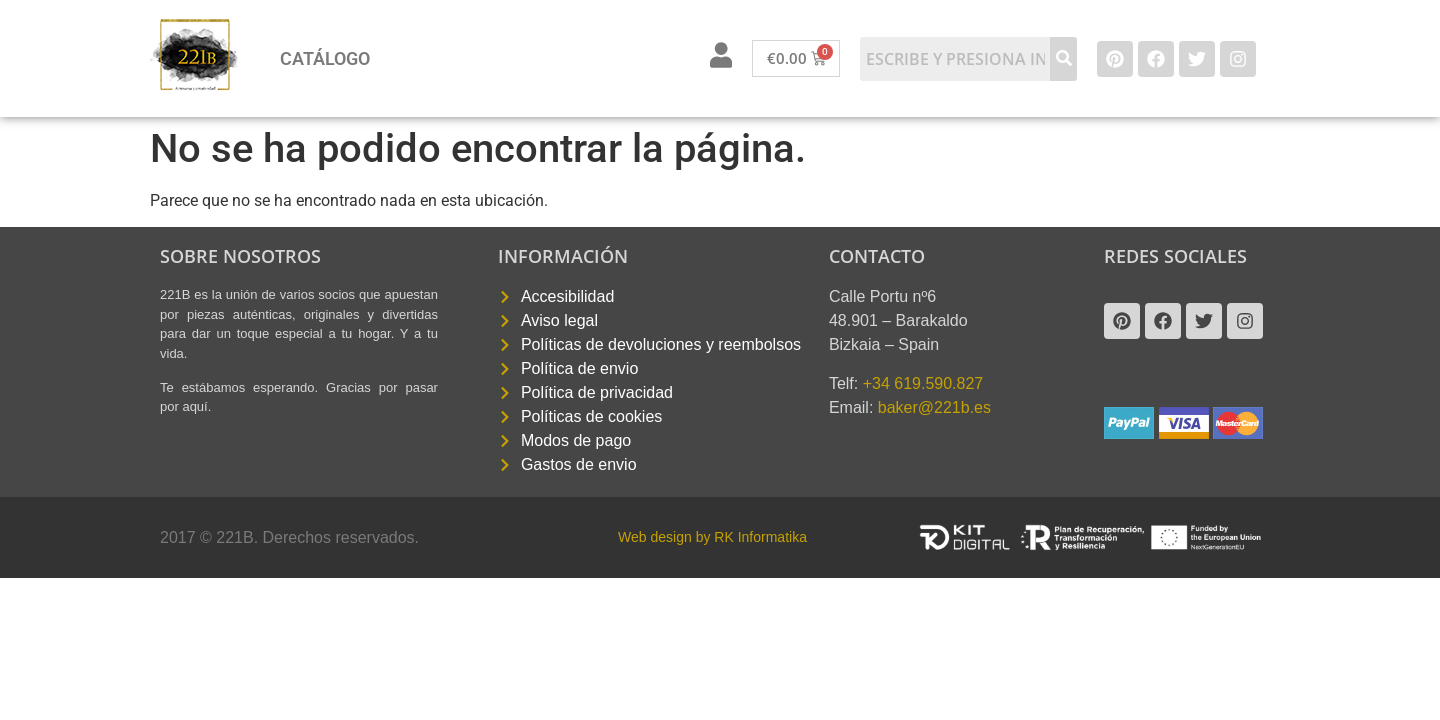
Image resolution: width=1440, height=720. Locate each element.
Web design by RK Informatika (712, 537)
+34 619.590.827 (923, 383)
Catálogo (325, 58)
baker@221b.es (934, 407)
